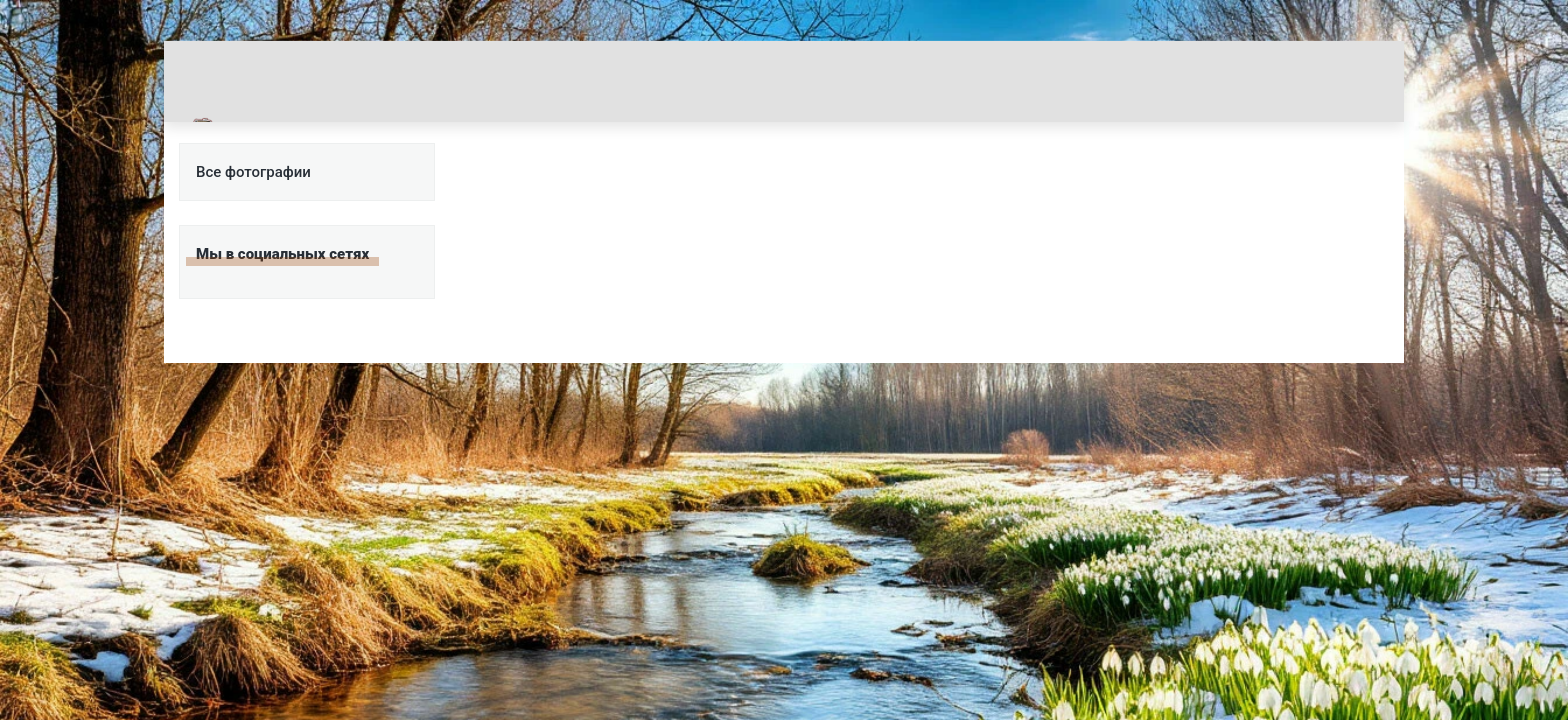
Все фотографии (253, 172)
